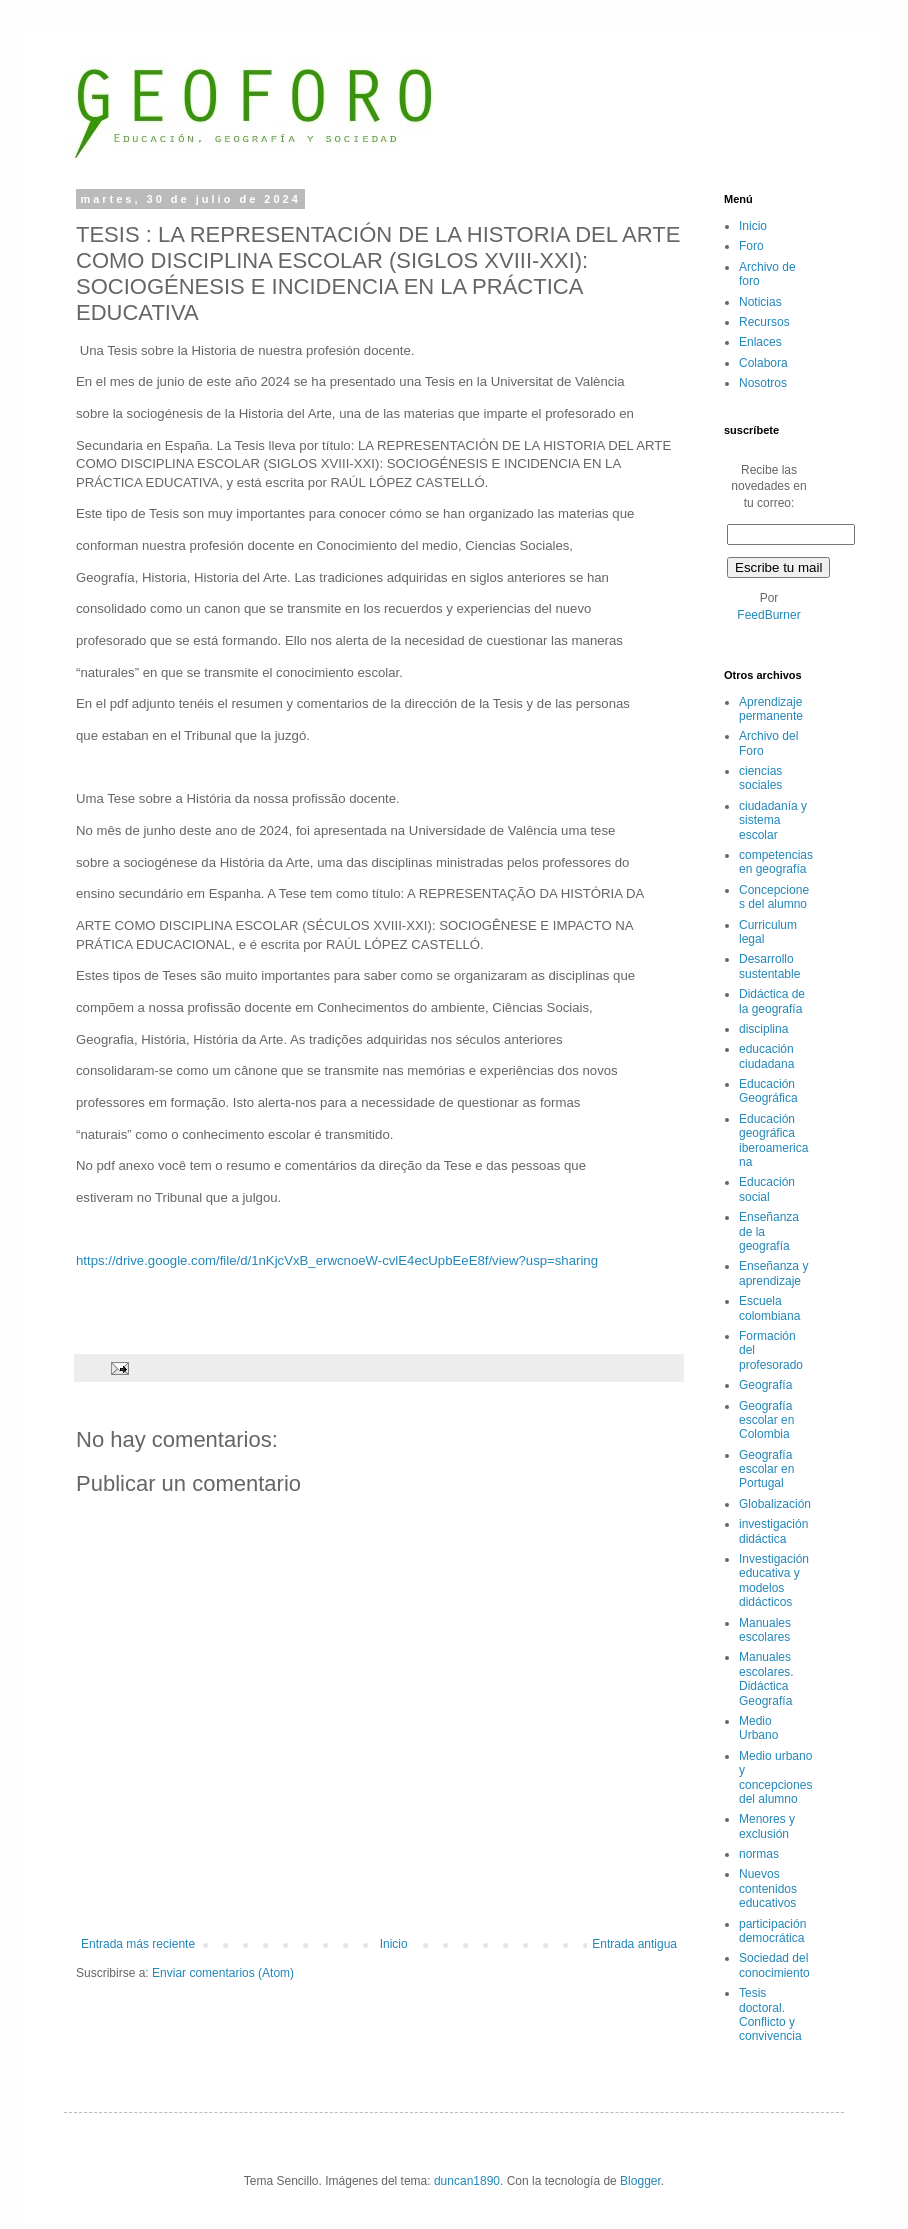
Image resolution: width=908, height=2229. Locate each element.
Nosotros (763, 383)
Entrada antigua (634, 1944)
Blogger (640, 2181)
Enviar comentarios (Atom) (223, 1973)
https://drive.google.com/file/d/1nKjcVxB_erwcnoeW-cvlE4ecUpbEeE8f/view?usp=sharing (337, 1260)
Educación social (767, 1189)
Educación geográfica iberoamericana (773, 1140)
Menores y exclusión (767, 1826)
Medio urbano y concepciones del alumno (775, 1777)
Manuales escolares (765, 1630)
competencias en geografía (776, 862)
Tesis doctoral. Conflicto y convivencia (770, 2014)
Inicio (394, 1944)
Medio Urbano (758, 1728)
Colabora (763, 363)
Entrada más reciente (138, 1944)
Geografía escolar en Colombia (766, 1420)
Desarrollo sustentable (769, 966)
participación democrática (772, 1931)
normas (759, 1854)
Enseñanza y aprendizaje (773, 1273)
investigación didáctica (773, 1531)
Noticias (760, 302)
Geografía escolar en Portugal (766, 1469)
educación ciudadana (766, 1056)
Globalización (775, 1504)
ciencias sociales (760, 778)
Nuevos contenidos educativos (768, 1888)
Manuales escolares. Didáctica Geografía (766, 1678)
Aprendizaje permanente (771, 709)
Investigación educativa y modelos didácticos (774, 1580)
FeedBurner (768, 615)
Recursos (764, 322)
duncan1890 (467, 2181)
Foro (751, 246)
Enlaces (760, 342)
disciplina (763, 1029)
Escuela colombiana (769, 1308)
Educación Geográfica (768, 1091)
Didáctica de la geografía (772, 1001)
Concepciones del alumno (774, 897)
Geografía (765, 1385)
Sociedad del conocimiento (774, 1965)
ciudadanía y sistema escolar (773, 820)
